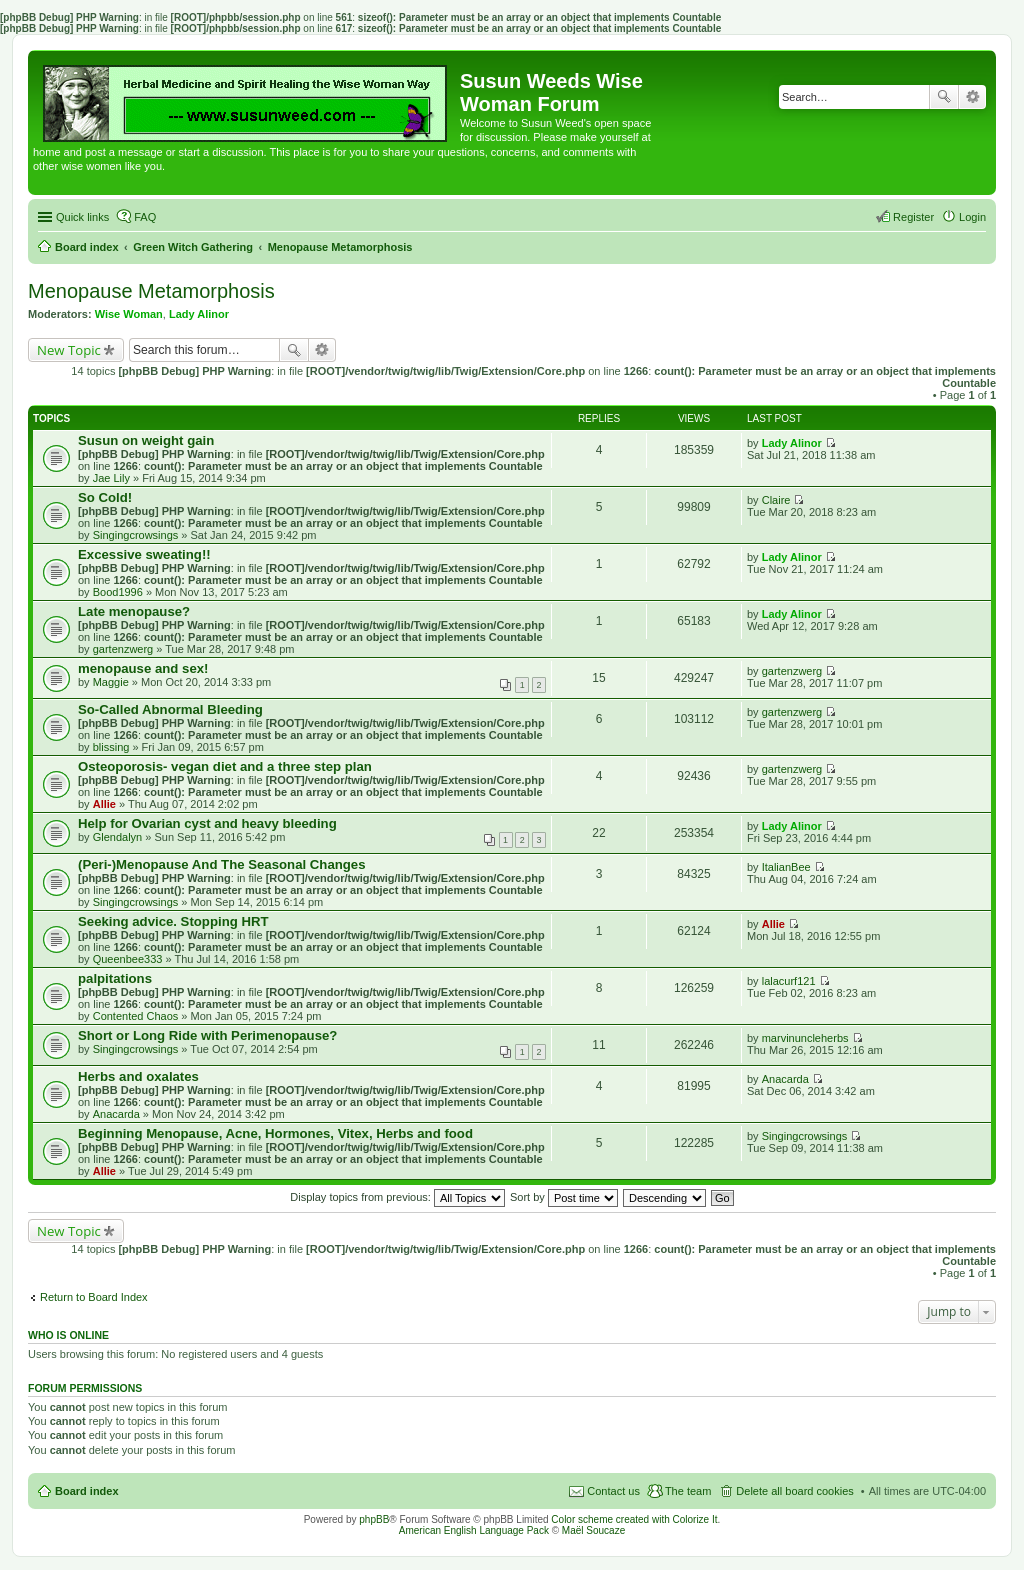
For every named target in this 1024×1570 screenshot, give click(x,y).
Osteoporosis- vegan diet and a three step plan (225, 766)
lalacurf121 (789, 981)
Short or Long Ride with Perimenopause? (207, 1035)
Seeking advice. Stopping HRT (173, 921)
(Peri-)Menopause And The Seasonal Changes (222, 864)
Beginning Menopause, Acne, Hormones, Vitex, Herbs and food (275, 1133)
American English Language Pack (474, 1530)
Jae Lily (111, 478)
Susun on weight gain (146, 440)
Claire (776, 500)
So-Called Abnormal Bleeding (170, 709)
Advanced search (972, 97)
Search (944, 97)
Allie (104, 804)
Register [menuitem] (913, 217)
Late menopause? (134, 611)
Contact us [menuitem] (613, 1491)
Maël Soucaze (593, 1530)
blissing (111, 747)
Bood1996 (118, 592)
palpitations (115, 978)
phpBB (374, 1519)
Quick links (82, 217)
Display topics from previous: (397, 1197)
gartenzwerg (123, 649)
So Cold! (105, 497)
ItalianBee (786, 867)
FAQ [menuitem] (145, 217)
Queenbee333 (128, 959)
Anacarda (116, 1114)
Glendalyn (118, 837)
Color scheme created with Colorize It (634, 1519)
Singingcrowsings (136, 535)
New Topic (69, 350)
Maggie (111, 682)
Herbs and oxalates (138, 1076)
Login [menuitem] (972, 217)
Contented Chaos (136, 1016)
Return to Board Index (94, 1297)
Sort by (564, 1197)
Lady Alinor (199, 314)
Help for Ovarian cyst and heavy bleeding (207, 823)
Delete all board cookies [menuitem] (794, 1491)
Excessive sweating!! (144, 554)
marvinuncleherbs (805, 1038)
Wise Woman (129, 314)
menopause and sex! (143, 668)
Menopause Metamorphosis (151, 291)
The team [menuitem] (688, 1491)
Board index (87, 1491)
